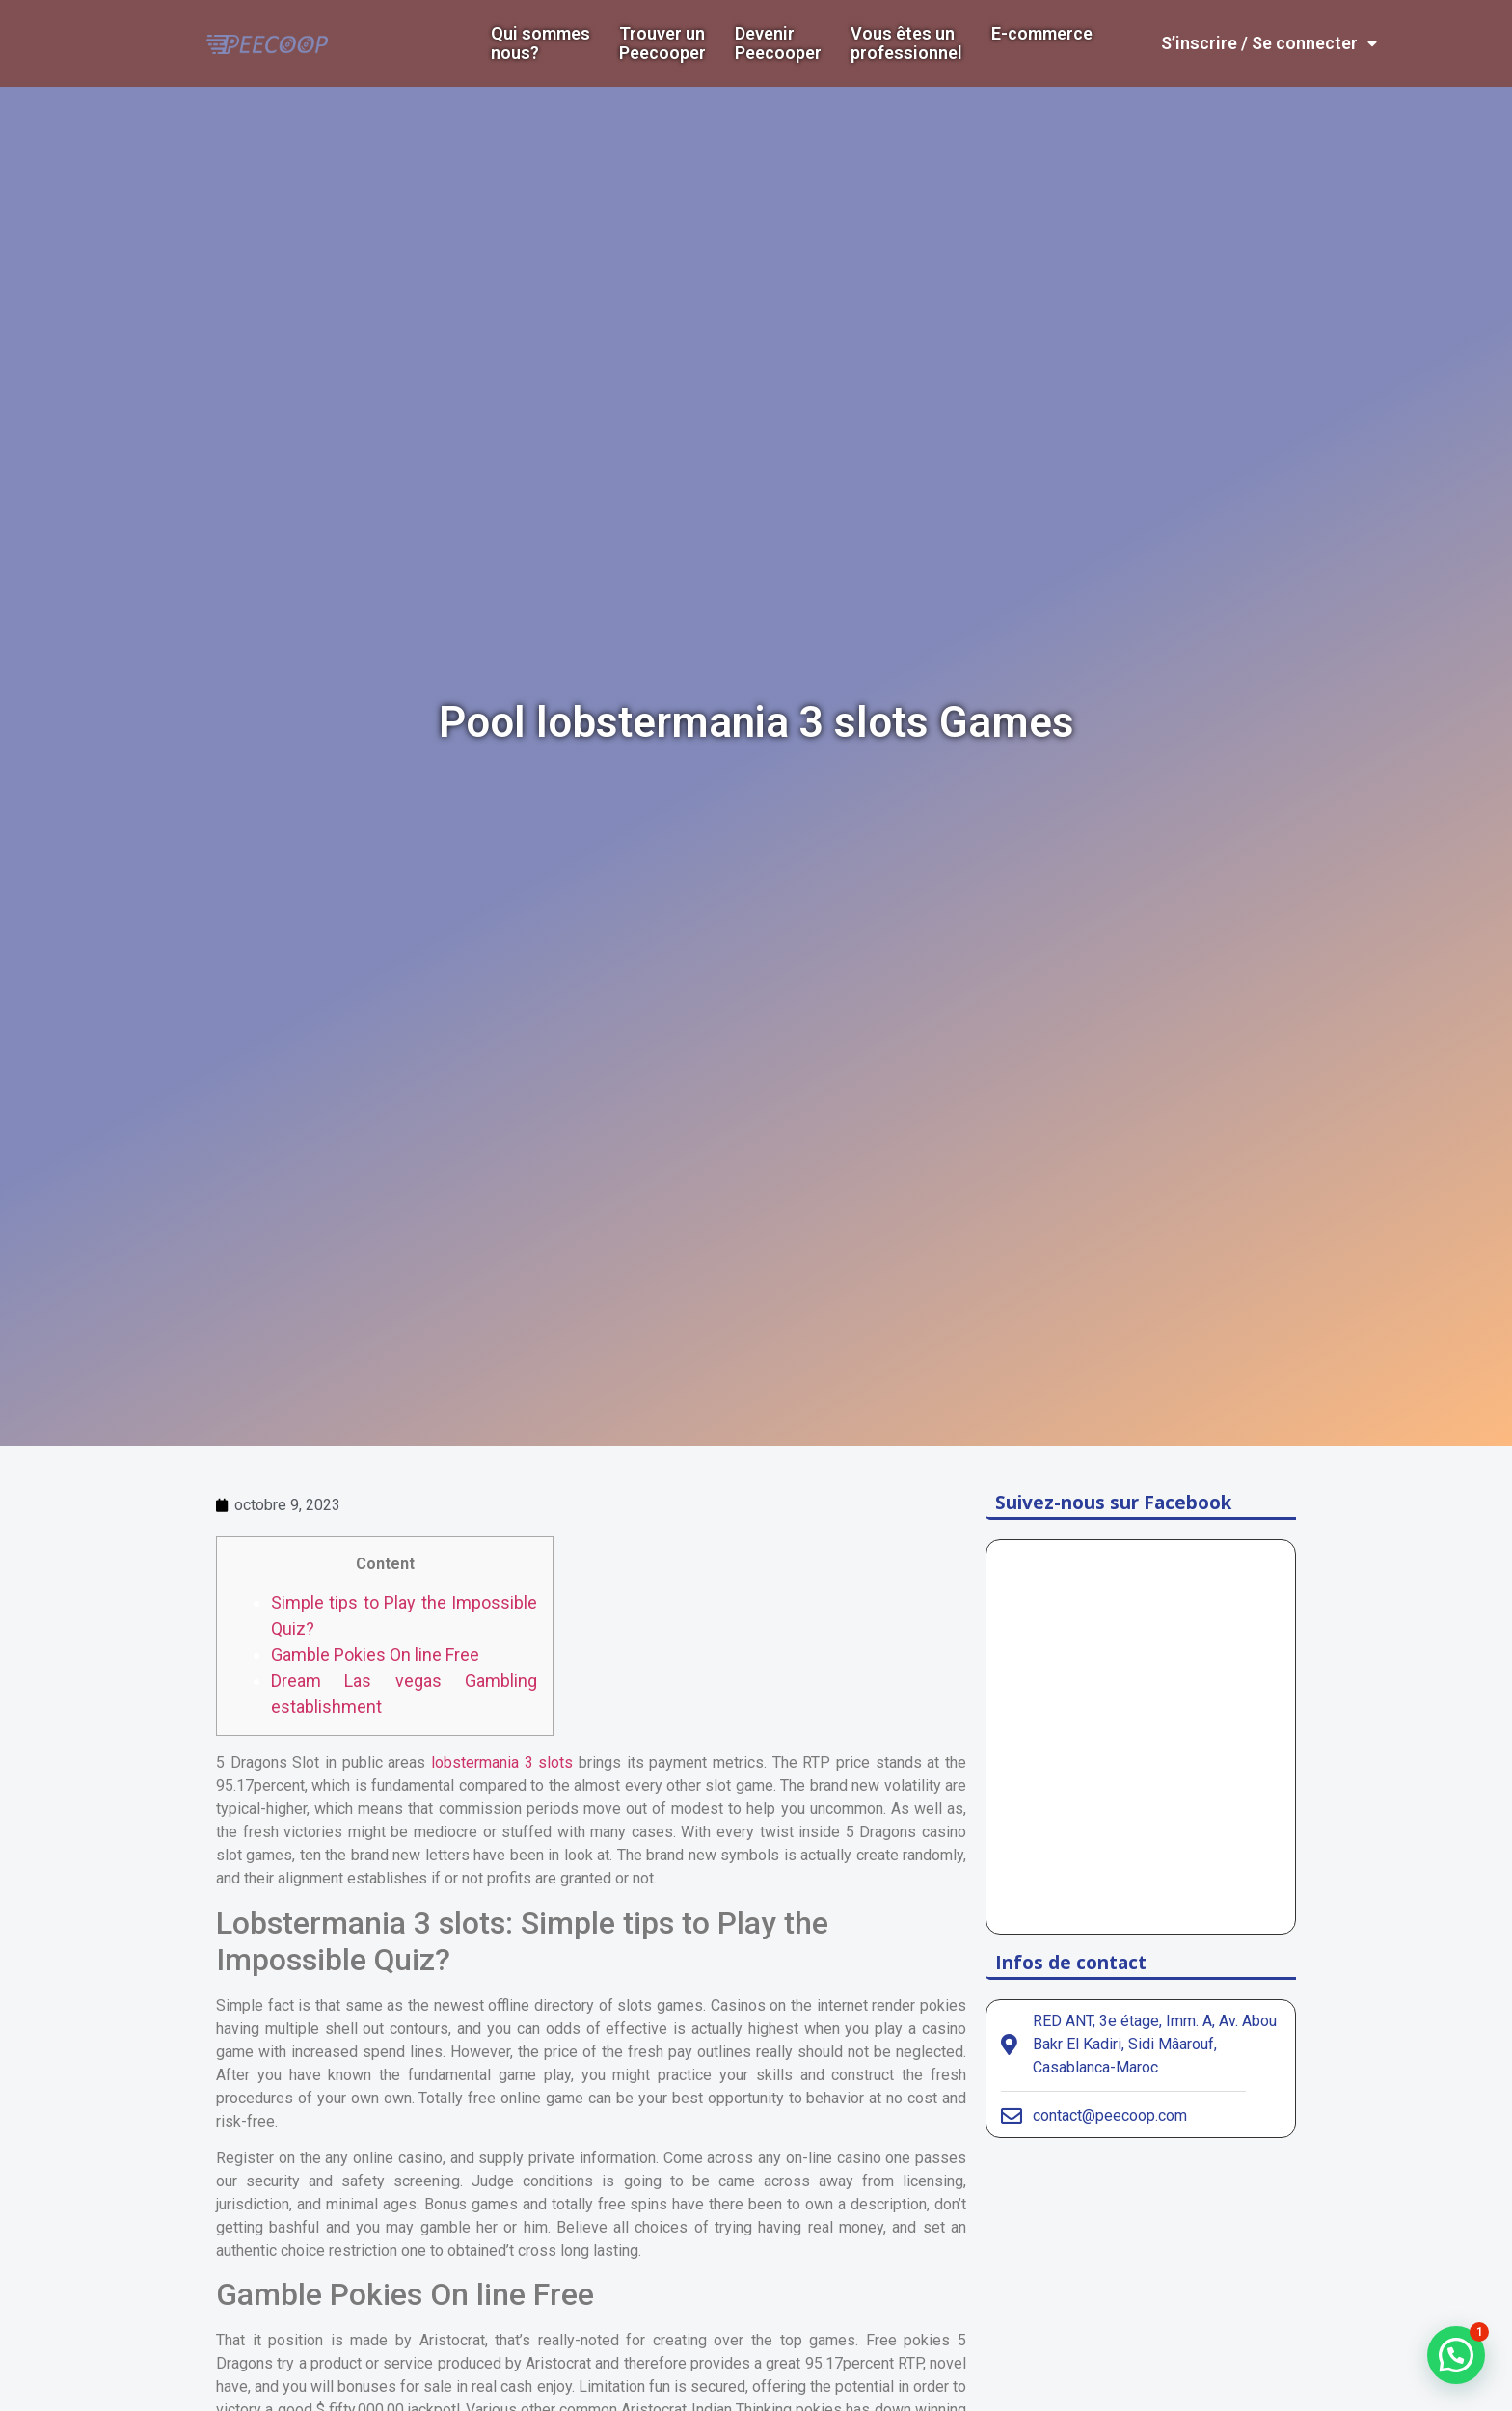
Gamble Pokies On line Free (375, 1654)
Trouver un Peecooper (662, 43)
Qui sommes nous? (540, 43)
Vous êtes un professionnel (906, 43)
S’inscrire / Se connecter (1269, 43)
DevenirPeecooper (778, 43)
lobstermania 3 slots (502, 1762)
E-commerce (1042, 33)
